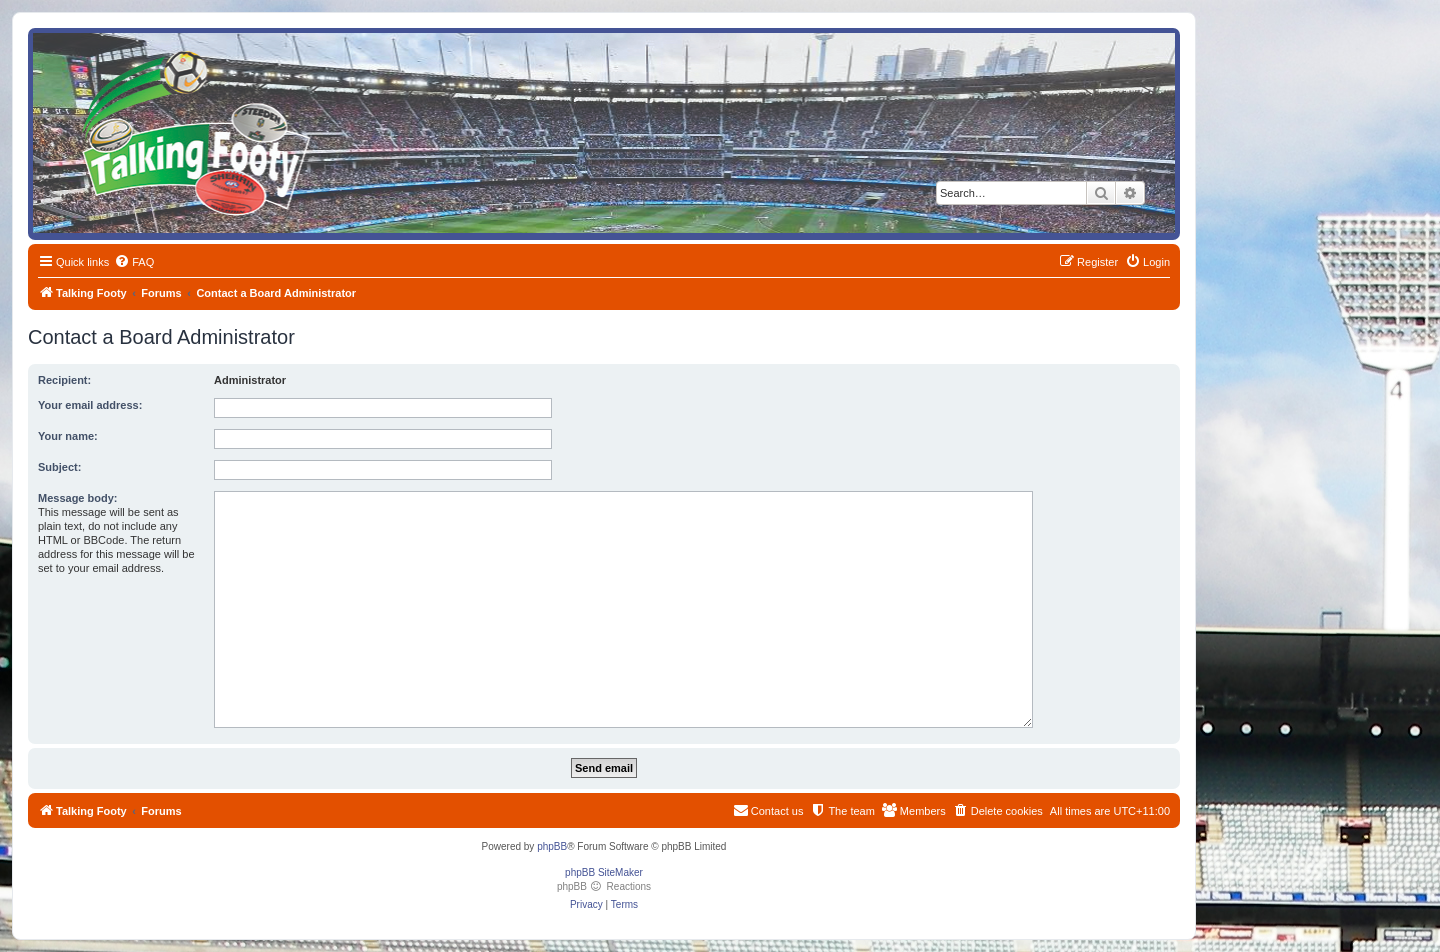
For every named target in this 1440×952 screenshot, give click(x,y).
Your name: (68, 436)
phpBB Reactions (604, 886)
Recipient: (64, 380)
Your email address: (90, 405)
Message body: (77, 498)
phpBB (552, 846)
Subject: (59, 467)
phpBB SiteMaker (604, 872)
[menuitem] (134, 262)
